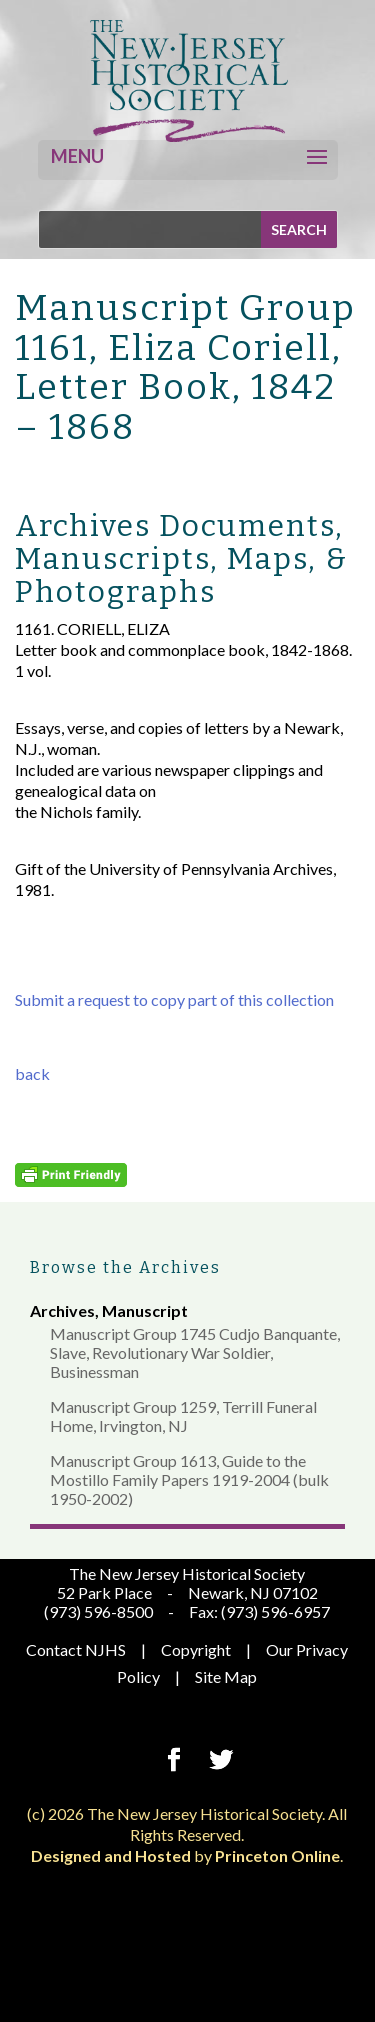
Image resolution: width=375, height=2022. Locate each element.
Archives (62, 1310)
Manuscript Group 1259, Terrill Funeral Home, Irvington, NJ (183, 1416)
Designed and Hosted (111, 1855)
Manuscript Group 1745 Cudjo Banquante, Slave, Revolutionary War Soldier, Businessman (195, 1352)
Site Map (226, 1676)
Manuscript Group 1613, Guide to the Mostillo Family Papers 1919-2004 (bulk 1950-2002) (189, 1479)
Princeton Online (277, 1855)
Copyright (196, 1649)
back (32, 1073)
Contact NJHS (76, 1649)
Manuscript (145, 1310)
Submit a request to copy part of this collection (174, 999)
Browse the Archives (125, 1267)
